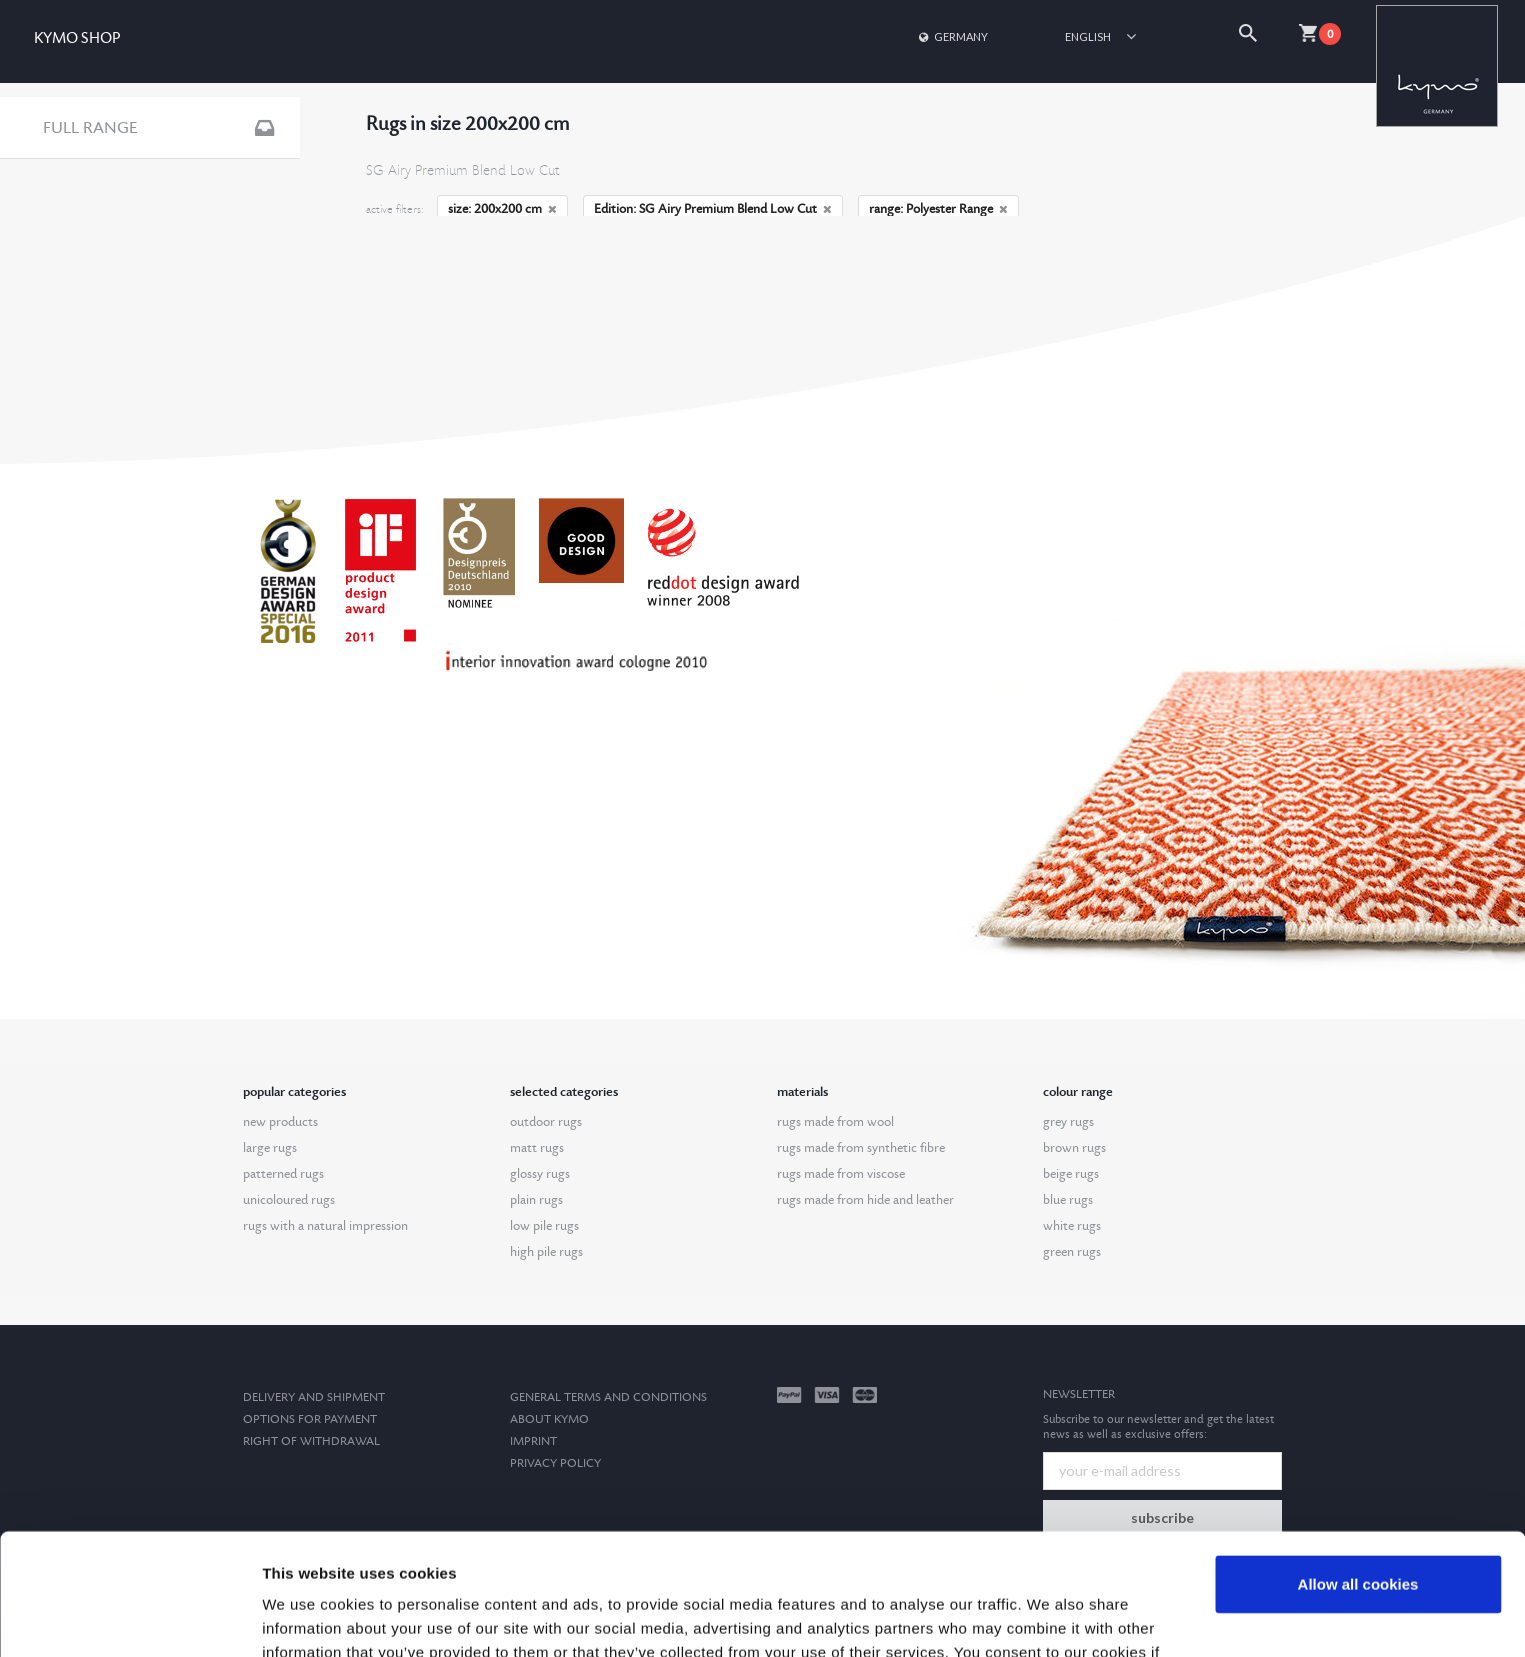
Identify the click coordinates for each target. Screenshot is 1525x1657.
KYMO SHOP (77, 38)
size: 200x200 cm (502, 209)
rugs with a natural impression (325, 1226)
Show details (308, 1617)
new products (280, 1122)
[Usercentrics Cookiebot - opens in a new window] (129, 1618)
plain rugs (536, 1200)
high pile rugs (546, 1252)
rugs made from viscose (841, 1174)
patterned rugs (283, 1174)
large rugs (270, 1148)
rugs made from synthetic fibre (861, 1148)
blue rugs (1068, 1200)
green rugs (1072, 1252)
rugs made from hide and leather (865, 1200)
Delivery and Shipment (314, 1397)
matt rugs (537, 1148)
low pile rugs (544, 1226)
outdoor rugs (546, 1122)
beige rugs (1071, 1174)
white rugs (1072, 1226)
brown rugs (1074, 1148)
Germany (952, 36)
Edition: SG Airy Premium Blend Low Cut (713, 209)
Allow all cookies (1358, 1470)
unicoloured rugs (289, 1200)
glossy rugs (540, 1174)
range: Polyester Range (938, 209)
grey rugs (1068, 1122)
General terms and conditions (608, 1397)
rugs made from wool (835, 1122)
